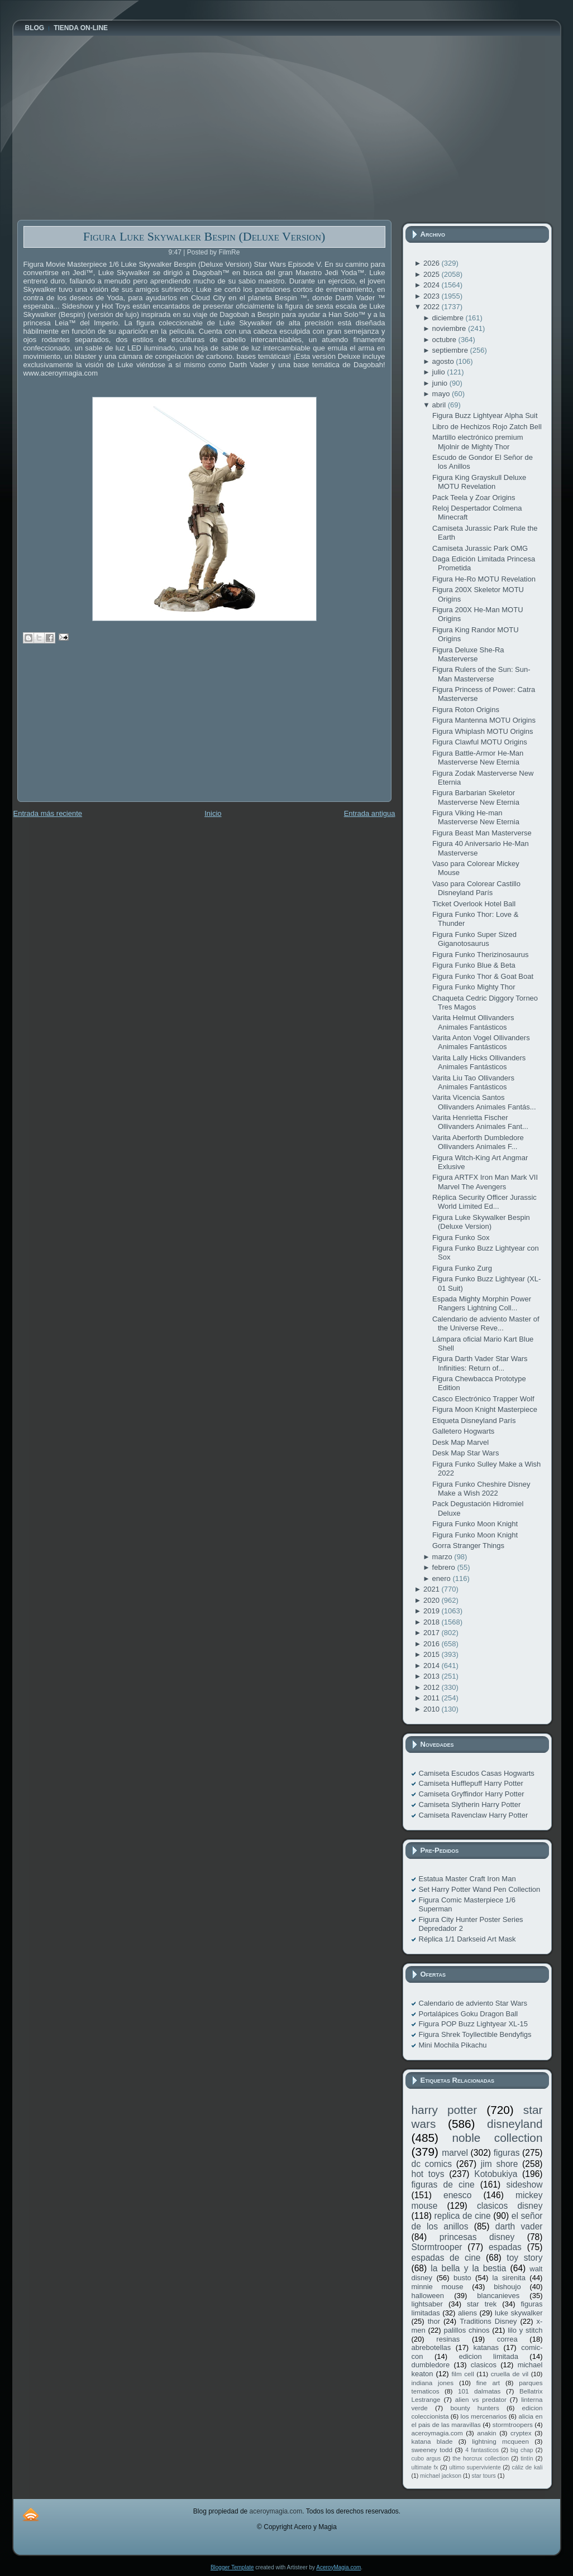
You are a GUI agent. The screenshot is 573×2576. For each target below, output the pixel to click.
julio (439, 372)
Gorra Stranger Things (468, 1545)
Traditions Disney (488, 2321)
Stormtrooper (437, 2247)
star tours (484, 2476)
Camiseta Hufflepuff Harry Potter (471, 1783)
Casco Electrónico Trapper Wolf (483, 1399)
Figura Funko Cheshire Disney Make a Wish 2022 (481, 1488)
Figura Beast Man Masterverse (482, 833)
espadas (505, 2247)
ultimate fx (425, 2467)
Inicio (212, 813)
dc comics (432, 2164)
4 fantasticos (482, 2450)
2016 (432, 1644)
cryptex (521, 2432)
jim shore (499, 2164)
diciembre (449, 318)
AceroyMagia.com (338, 2567)
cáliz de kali (527, 2467)
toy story (524, 2257)
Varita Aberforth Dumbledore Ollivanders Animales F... (478, 1142)
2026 (432, 263)
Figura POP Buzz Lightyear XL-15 (473, 2024)
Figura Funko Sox (461, 1237)
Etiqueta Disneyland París (474, 1420)
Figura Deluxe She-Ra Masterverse (468, 654)
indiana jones (433, 2382)
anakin (486, 2432)
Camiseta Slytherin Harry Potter (470, 1804)
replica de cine (462, 2216)
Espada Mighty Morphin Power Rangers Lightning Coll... (481, 1303)
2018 (432, 1622)
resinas (448, 2339)
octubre (445, 339)
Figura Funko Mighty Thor (473, 987)
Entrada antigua (369, 813)
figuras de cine (443, 2184)
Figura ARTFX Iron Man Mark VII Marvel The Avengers (485, 1181)
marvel (455, 2152)
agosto (444, 361)
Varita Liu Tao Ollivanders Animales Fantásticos (473, 1082)
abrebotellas (431, 2347)
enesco (457, 2195)
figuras (507, 2152)
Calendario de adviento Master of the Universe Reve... (485, 1323)
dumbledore (431, 2365)
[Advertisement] (101, 730)
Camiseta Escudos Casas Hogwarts (476, 1773)
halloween (428, 2295)
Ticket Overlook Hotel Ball (473, 904)
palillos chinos (466, 2330)
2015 (432, 1654)
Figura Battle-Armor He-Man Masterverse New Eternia (477, 757)
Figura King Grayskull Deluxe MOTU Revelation (479, 482)
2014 (432, 1665)
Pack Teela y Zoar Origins (473, 497)
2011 (432, 1698)
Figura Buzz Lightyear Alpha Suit (485, 415)
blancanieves (498, 2295)
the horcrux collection (480, 2458)
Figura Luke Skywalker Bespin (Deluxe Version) (204, 236)
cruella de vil (510, 2373)
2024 (432, 285)
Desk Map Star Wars (465, 1453)
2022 (432, 306)
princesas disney (477, 2237)
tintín (527, 2458)
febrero (444, 1567)
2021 (432, 1589)
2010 (432, 1709)
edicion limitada (488, 2356)
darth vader (519, 2226)
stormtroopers (513, 2424)
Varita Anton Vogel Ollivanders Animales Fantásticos (481, 1042)
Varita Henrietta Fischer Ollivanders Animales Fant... (480, 1122)
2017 (432, 1632)
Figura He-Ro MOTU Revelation (484, 579)
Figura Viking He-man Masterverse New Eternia (475, 817)
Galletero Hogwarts (463, 1431)
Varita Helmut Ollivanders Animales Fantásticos (473, 1022)
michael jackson (440, 2476)
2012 (432, 1687)
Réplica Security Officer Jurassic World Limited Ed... (484, 1201)
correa (507, 2339)
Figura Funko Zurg (462, 1268)
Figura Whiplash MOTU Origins (482, 731)
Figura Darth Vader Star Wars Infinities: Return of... (480, 1363)
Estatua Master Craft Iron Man (467, 1879)
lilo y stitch (525, 2330)
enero (442, 1578)
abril (440, 405)
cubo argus (426, 2458)
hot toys (428, 2174)
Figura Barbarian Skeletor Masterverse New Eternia (475, 797)
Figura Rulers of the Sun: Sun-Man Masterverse (481, 674)
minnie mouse (438, 2286)
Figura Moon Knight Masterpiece (484, 1409)
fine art (488, 2382)
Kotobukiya (495, 2174)
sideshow (524, 2184)
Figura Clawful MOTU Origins (479, 742)
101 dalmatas (479, 2391)
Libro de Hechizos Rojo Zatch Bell (487, 426)
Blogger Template (232, 2567)
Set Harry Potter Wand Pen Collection (480, 1889)
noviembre (450, 328)
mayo (442, 394)
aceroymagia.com (437, 2432)
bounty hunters (474, 2407)
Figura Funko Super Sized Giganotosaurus (474, 939)
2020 (432, 1600)
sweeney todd (432, 2449)
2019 (432, 1611)
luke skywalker (518, 2313)
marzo (443, 1557)
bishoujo (507, 2286)
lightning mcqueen (500, 2441)
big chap (521, 2450)
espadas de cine (446, 2257)
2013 (432, 1676)
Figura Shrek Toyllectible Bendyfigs (475, 2034)
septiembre (451, 350)
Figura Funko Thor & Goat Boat (482, 976)
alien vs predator (481, 2399)
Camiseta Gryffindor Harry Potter (471, 1794)
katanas (486, 2347)
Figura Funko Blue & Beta (473, 965)
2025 (432, 274)
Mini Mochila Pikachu (453, 2045)
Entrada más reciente (48, 813)
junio (441, 383)
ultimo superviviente (474, 2467)
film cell (462, 2373)
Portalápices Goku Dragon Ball (468, 2014)
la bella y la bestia (468, 2268)
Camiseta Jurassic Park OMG (480, 548)
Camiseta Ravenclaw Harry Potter (473, 1815)
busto (462, 2278)
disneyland (514, 2123)
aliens (467, 2313)
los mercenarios (484, 2416)
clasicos (483, 2365)
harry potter (445, 2109)
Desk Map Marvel (460, 1442)
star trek (481, 2304)
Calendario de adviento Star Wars (473, 2003)
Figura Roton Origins (465, 709)
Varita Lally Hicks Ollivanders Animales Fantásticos (479, 1062)
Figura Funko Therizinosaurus (480, 954)
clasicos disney (510, 2205)
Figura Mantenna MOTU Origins (484, 720)
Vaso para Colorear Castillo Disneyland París (476, 888)
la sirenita (509, 2278)
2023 (432, 296)
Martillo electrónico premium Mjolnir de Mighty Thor (477, 441)
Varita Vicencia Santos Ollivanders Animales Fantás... (484, 1102)
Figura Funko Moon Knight (475, 1524)
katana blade (432, 2441)
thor (434, 2321)
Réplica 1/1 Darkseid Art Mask (467, 1939)
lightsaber (427, 2304)
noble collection (497, 2137)
